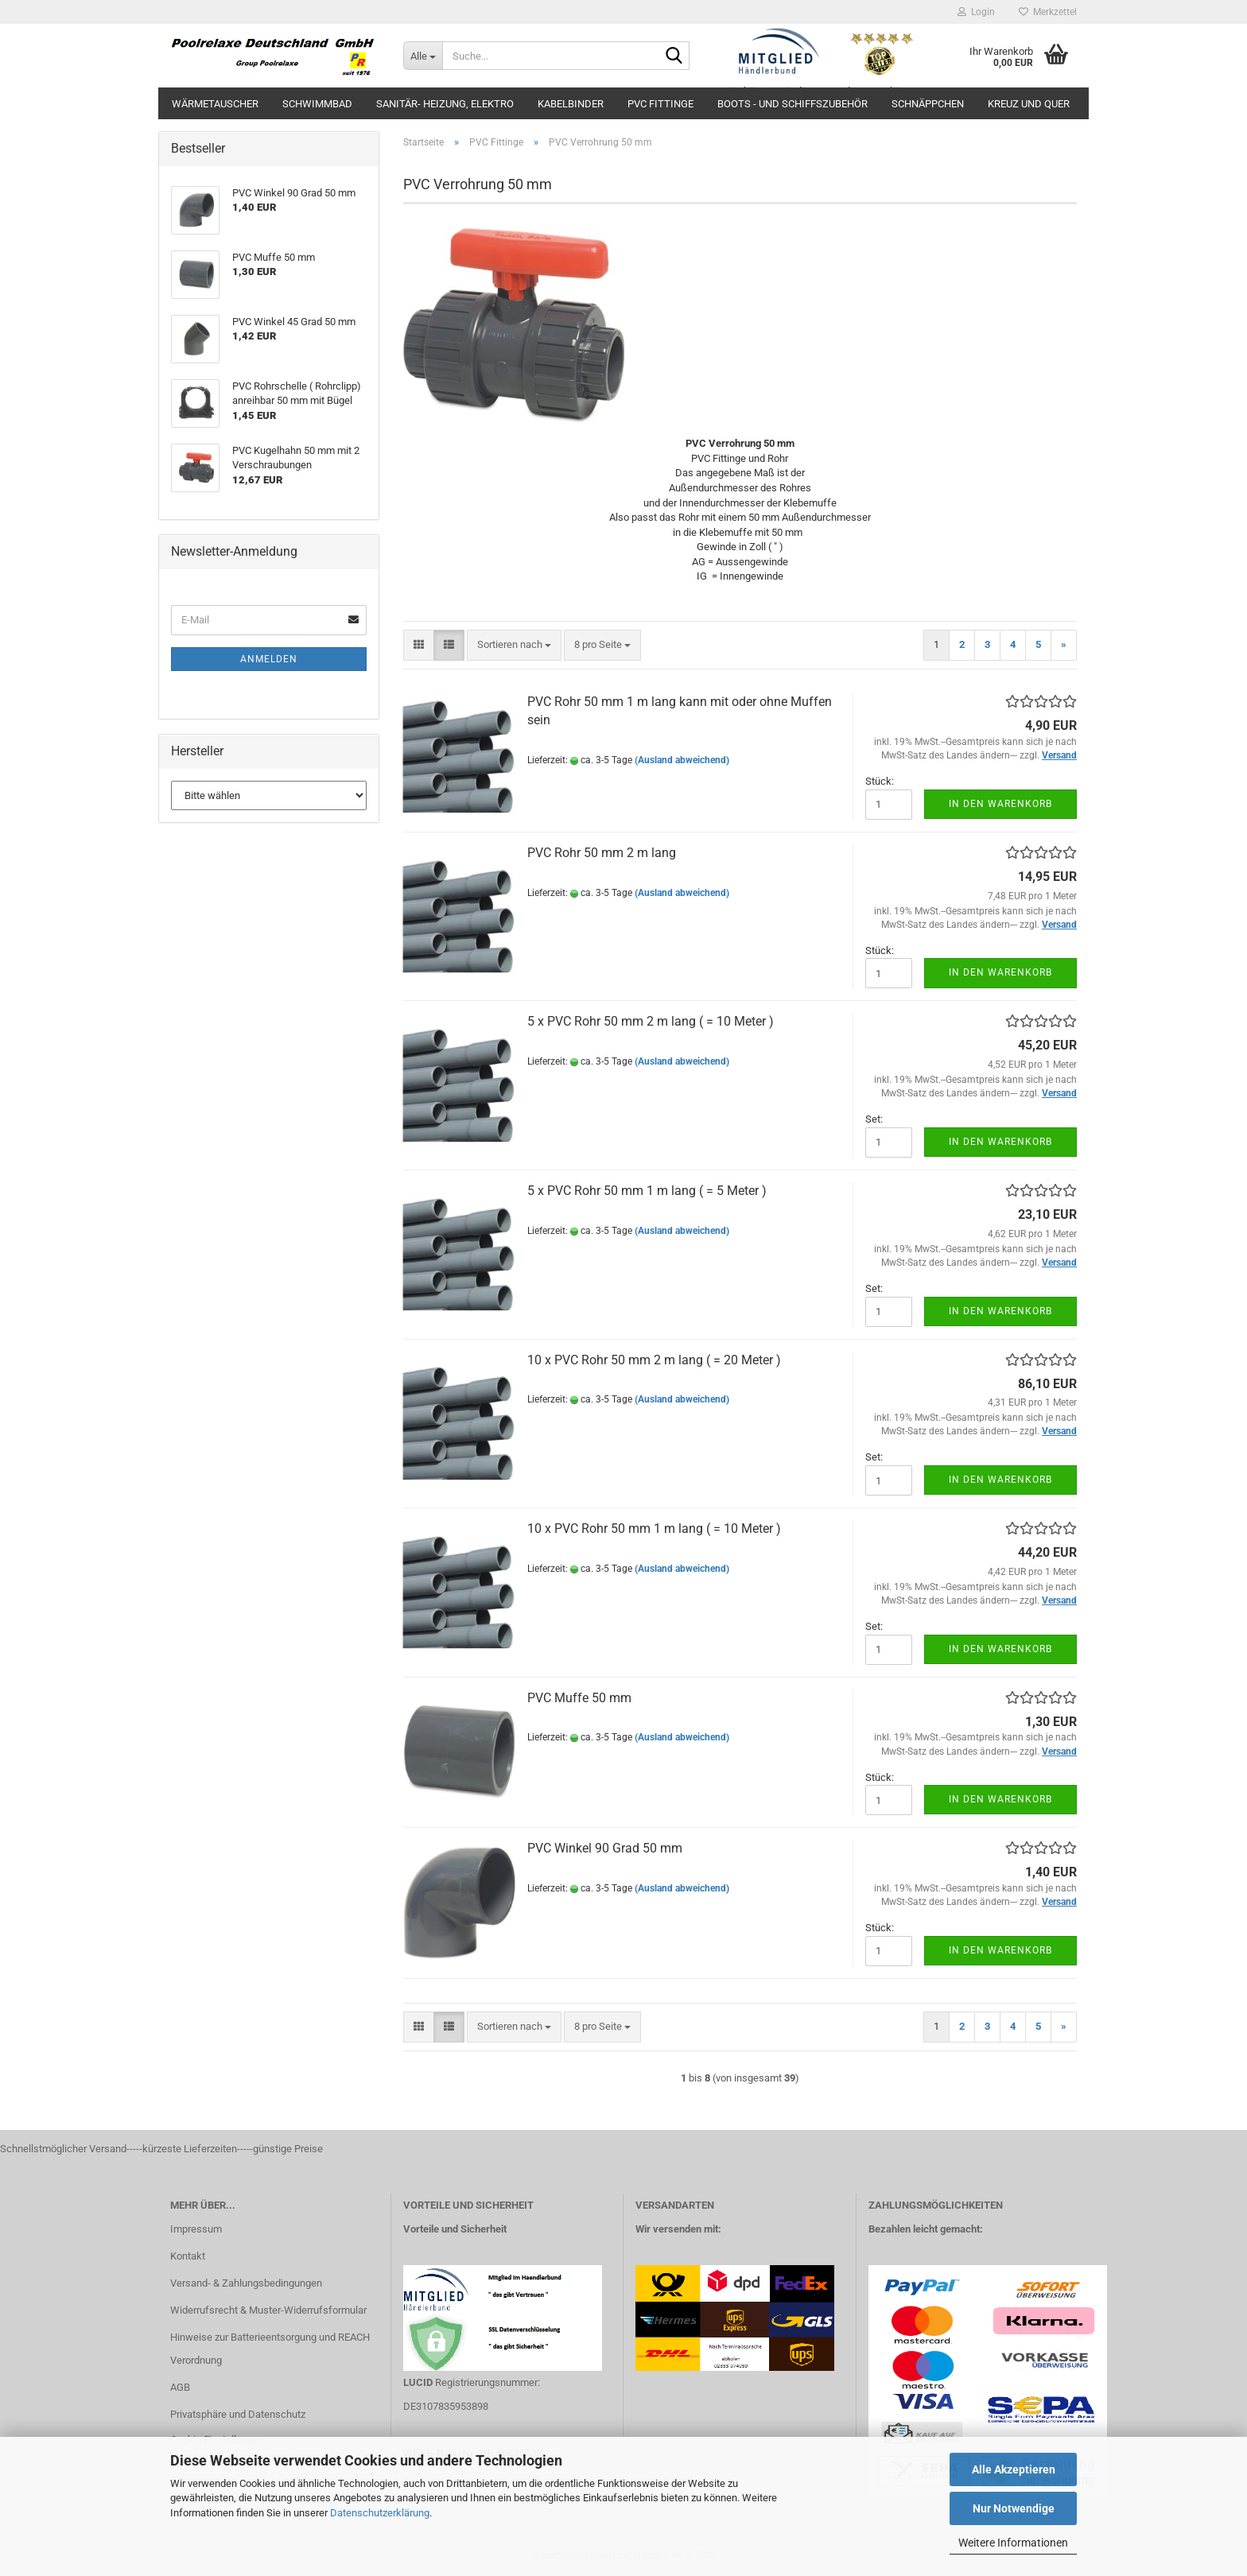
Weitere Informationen (1013, 2542)
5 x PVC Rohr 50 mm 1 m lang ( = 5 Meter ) (647, 1190)
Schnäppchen (928, 104)
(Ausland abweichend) (682, 760)
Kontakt (187, 2256)
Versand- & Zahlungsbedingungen (246, 2283)
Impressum (196, 2229)
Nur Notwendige (1014, 2508)
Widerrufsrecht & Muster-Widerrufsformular (268, 2310)
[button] (418, 645)
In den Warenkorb (1000, 803)
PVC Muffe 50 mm (579, 1697)
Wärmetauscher (215, 104)
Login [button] (976, 11)
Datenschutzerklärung (379, 2513)
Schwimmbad (317, 104)
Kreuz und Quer (1029, 104)
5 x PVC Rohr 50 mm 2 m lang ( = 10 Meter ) (650, 1021)
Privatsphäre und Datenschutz (237, 2414)
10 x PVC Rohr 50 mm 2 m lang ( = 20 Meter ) (654, 1360)
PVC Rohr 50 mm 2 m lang (601, 852)
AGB (180, 2387)
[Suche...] (422, 55)
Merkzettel (1048, 11)
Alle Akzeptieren (1013, 2469)
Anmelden (268, 659)
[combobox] (514, 645)
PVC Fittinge (660, 104)
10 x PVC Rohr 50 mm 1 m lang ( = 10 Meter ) (654, 1528)
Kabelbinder (571, 104)
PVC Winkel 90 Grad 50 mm (604, 1848)
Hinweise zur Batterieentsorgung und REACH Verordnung (270, 2349)
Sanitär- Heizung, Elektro (445, 104)
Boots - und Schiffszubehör (792, 104)
